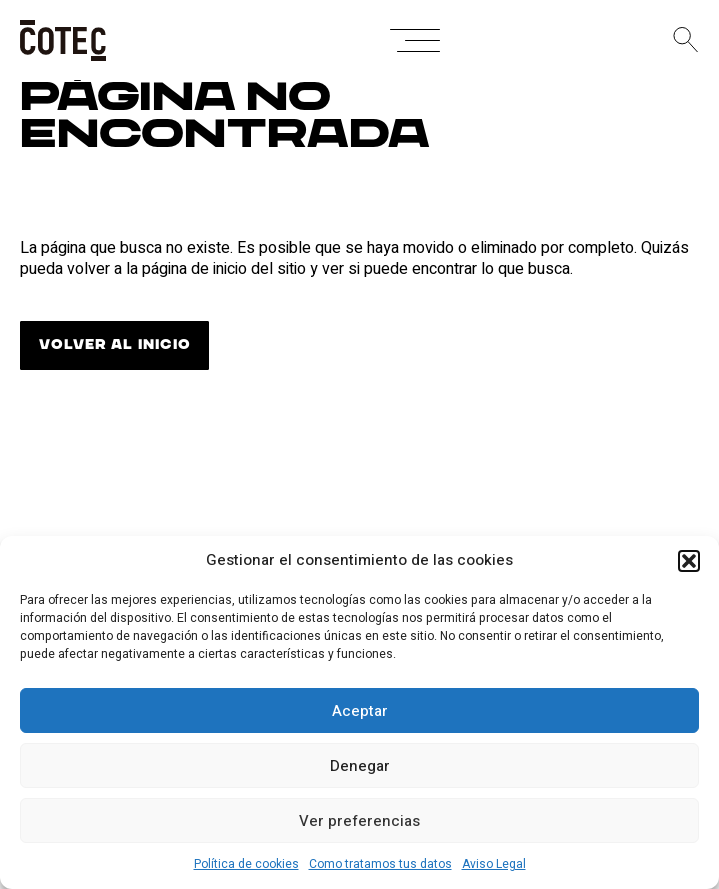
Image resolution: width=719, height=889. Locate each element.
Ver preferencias (359, 821)
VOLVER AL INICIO (114, 345)
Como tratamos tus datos (380, 864)
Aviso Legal (494, 864)
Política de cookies (246, 864)
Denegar (360, 766)
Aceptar (360, 711)
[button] (689, 561)
